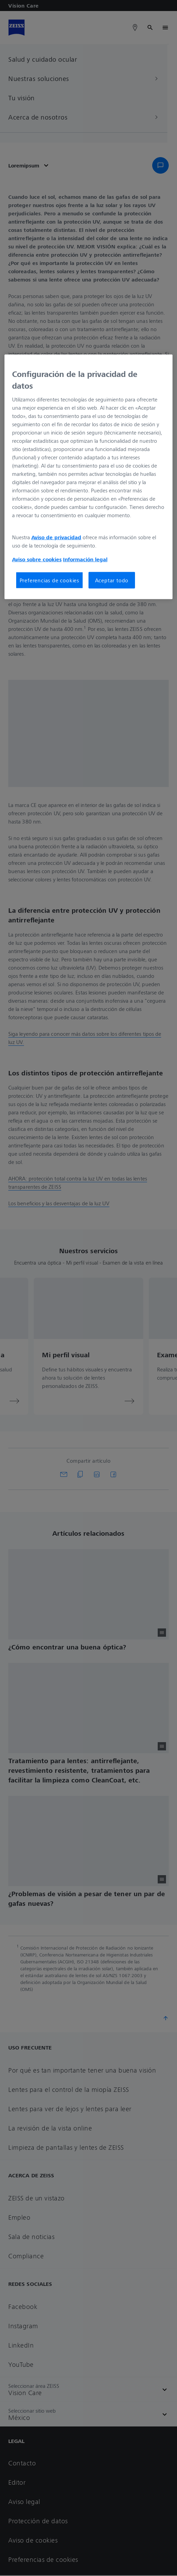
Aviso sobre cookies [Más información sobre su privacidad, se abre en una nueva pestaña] (37, 559)
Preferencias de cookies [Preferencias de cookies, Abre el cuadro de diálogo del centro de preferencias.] (49, 580)
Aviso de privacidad (56, 537)
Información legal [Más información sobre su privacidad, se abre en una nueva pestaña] (85, 559)
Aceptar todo (112, 580)
